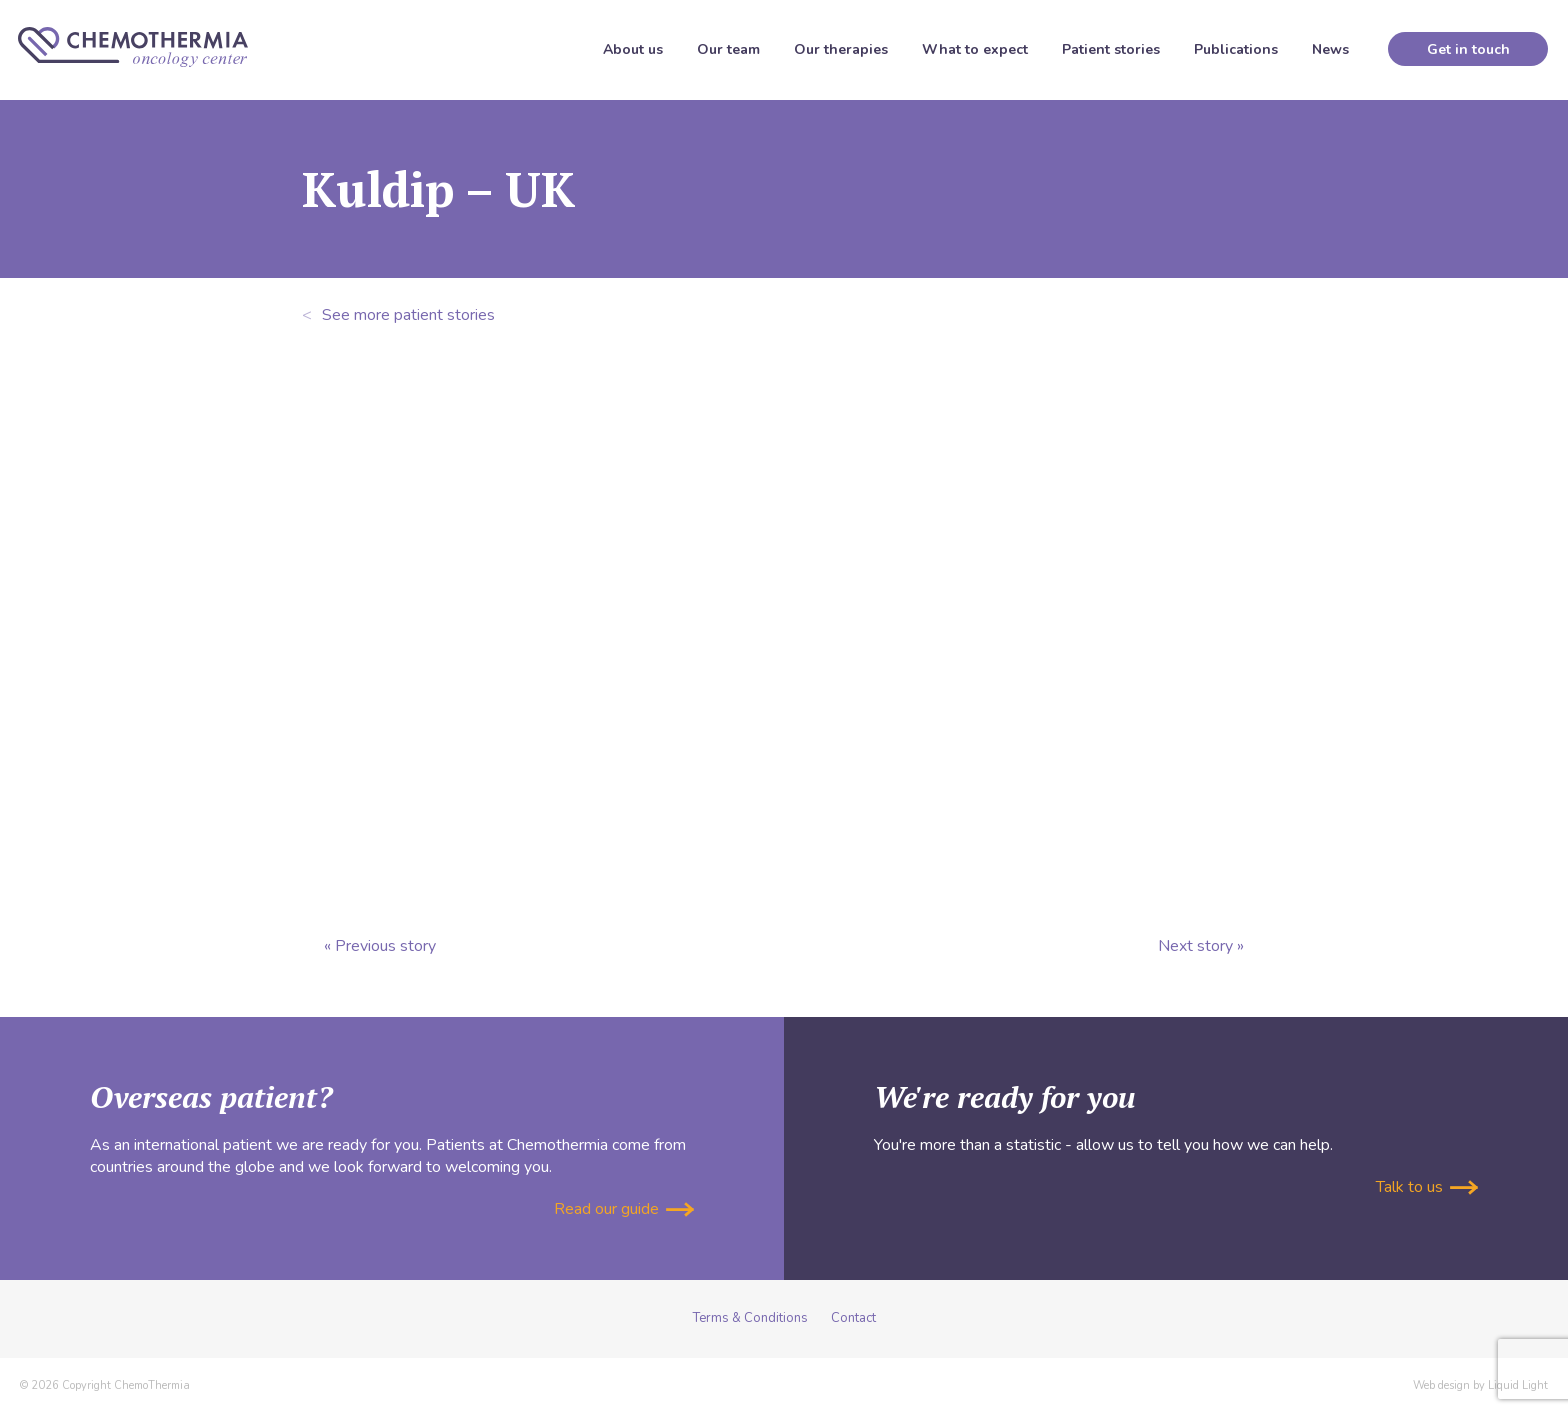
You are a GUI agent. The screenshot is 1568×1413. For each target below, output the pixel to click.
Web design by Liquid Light (1480, 1385)
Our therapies (841, 49)
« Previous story (380, 946)
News (1330, 49)
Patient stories (1111, 49)
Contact (853, 1318)
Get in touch (1468, 49)
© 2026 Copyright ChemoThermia (105, 1385)
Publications (1236, 49)
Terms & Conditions (750, 1318)
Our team (728, 49)
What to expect (975, 49)
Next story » (1201, 946)
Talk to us (1427, 1187)
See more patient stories (398, 315)
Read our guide (624, 1209)
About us (633, 49)
